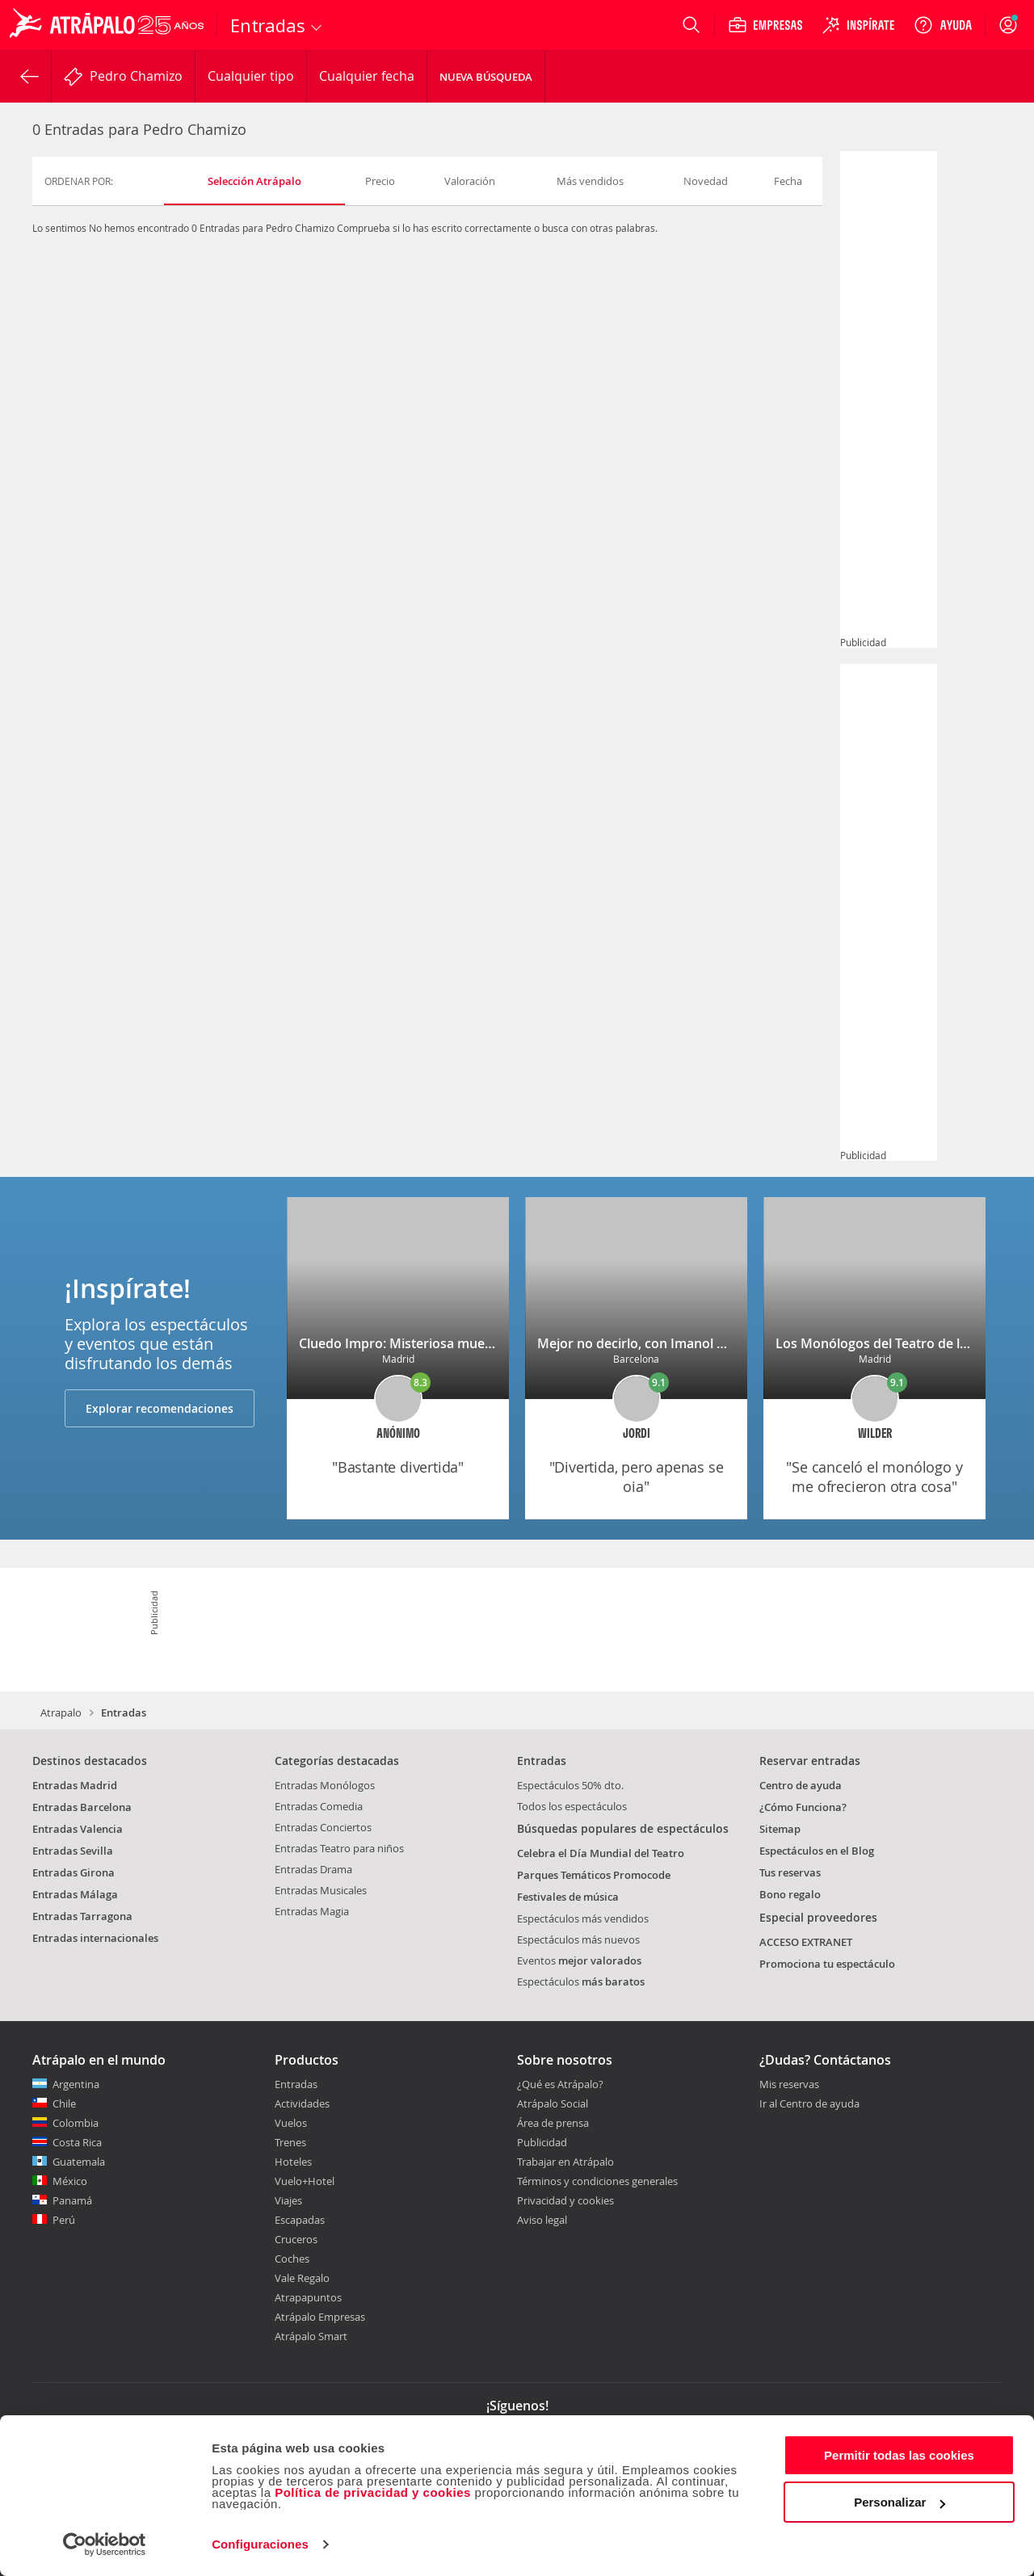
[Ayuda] (943, 25)
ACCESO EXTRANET (805, 1942)
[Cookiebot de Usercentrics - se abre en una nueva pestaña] (104, 2544)
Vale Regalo (302, 2278)
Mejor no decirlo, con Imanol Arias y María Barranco (697, 1343)
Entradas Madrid (74, 1785)
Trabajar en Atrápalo (565, 2161)
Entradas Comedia (319, 1806)
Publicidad (542, 2142)
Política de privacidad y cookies (373, 2492)
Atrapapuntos (308, 2297)
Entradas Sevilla (72, 1850)
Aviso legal (542, 2220)
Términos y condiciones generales (597, 2181)
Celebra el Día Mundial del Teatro (600, 1853)
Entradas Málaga (75, 1894)
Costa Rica (77, 2142)
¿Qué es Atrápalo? (560, 2084)
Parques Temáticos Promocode (593, 1875)
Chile (64, 2103)
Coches (292, 2258)
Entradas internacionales (95, 1938)
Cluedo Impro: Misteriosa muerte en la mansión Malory (468, 1343)
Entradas (296, 2084)
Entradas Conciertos (323, 1827)
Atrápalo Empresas (320, 2316)
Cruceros (296, 2239)
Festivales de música (568, 1896)
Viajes (288, 2200)
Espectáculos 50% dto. (570, 1785)
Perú (64, 2220)
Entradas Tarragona (82, 1916)
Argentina (76, 2084)
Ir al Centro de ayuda (809, 2104)
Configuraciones (260, 2544)
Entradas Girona (73, 1872)
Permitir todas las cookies (899, 2455)
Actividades (302, 2103)
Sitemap (780, 1829)
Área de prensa (553, 2123)
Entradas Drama (313, 1869)
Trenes (290, 2142)
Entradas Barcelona (82, 1807)
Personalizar (899, 2502)
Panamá (72, 2200)
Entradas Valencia (77, 1829)
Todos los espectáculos (572, 1806)
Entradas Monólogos (325, 1785)
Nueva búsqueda (485, 76)
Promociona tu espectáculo (827, 1963)
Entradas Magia (312, 1911)
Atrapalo (61, 1712)
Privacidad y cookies (565, 2200)
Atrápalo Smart (311, 2336)
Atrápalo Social (552, 2103)
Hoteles (293, 2161)
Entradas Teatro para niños (339, 1848)
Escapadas (300, 2220)
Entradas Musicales (321, 1890)
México (70, 2181)
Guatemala (79, 2161)
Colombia (76, 2123)
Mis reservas (789, 2084)
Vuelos (291, 2123)
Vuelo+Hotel (304, 2181)
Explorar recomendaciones (159, 1408)
